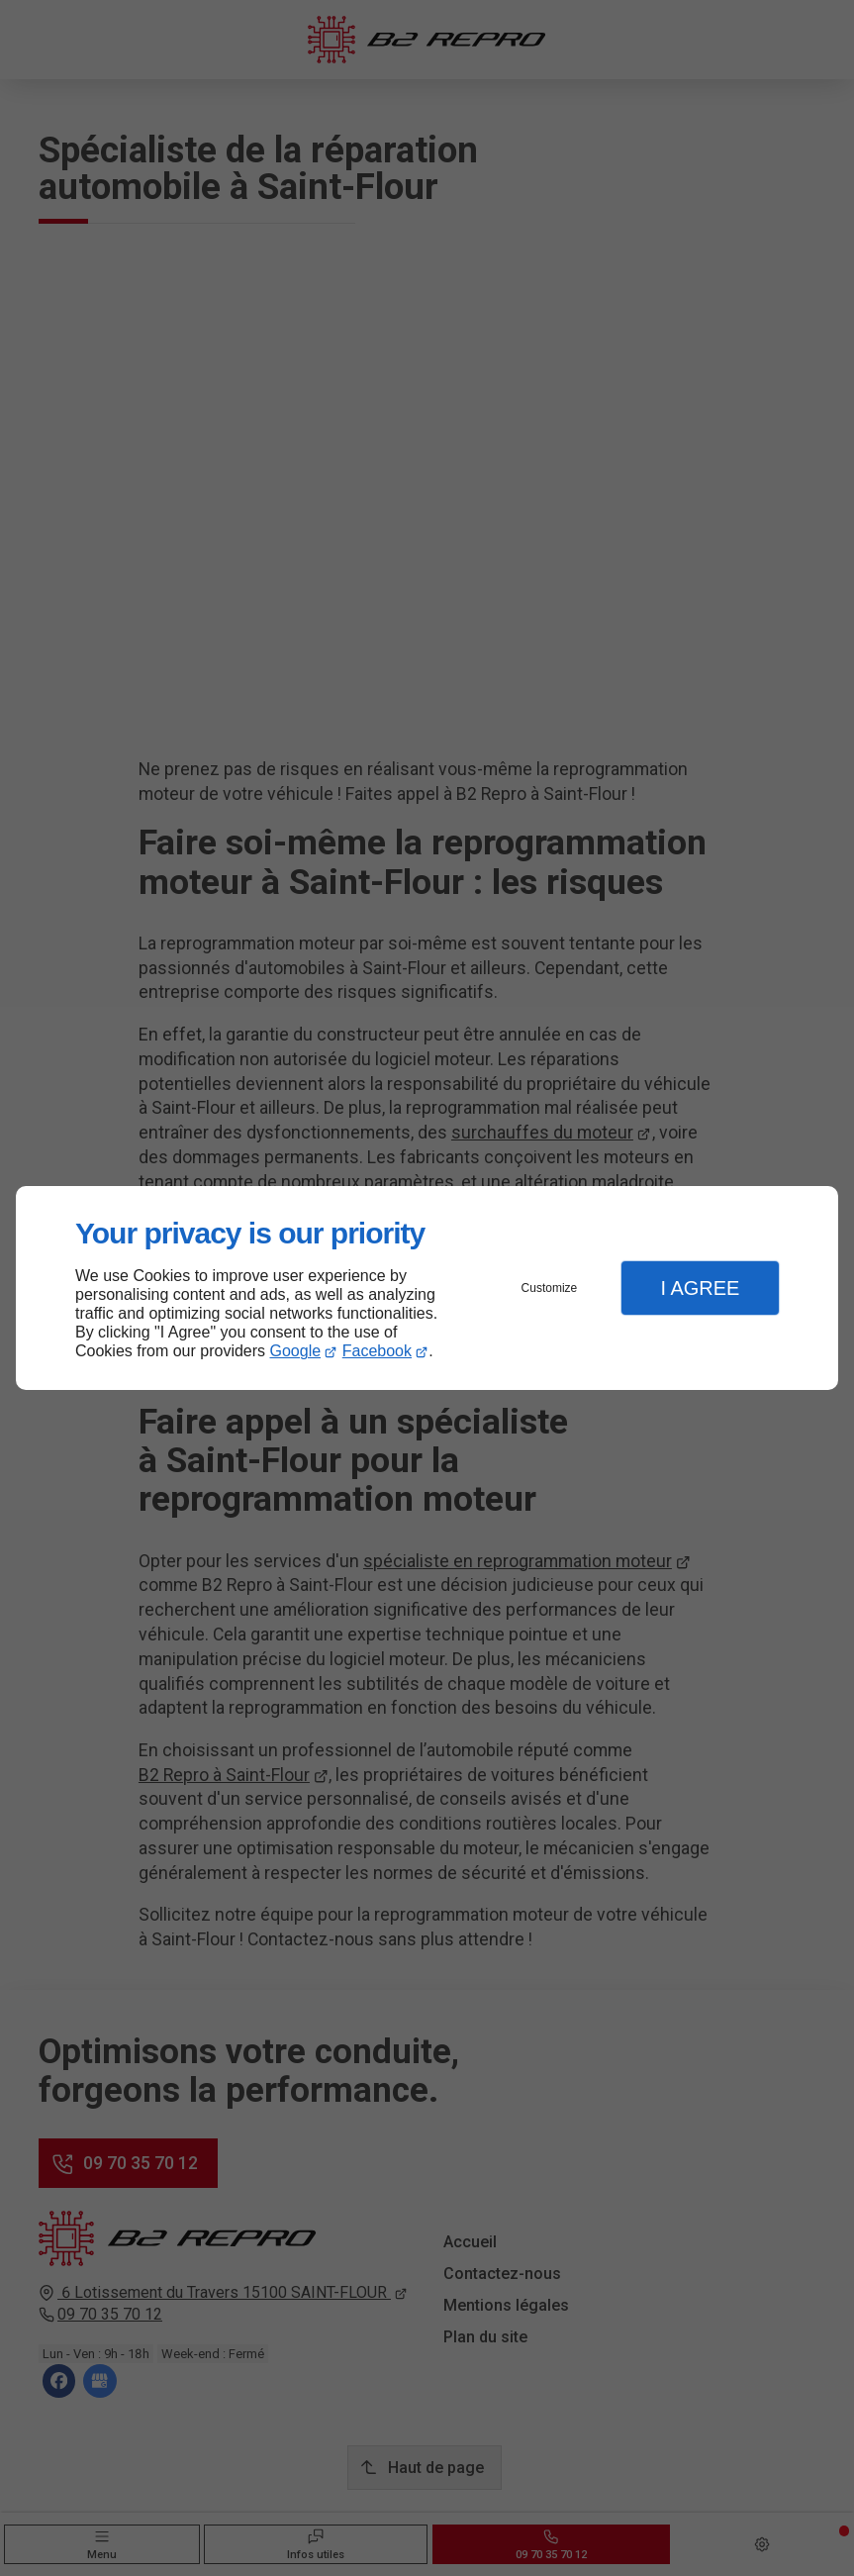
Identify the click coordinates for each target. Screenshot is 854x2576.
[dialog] (427, 1288)
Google (296, 1350)
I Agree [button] (699, 1288)
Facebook (377, 1350)
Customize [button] (550, 1288)
